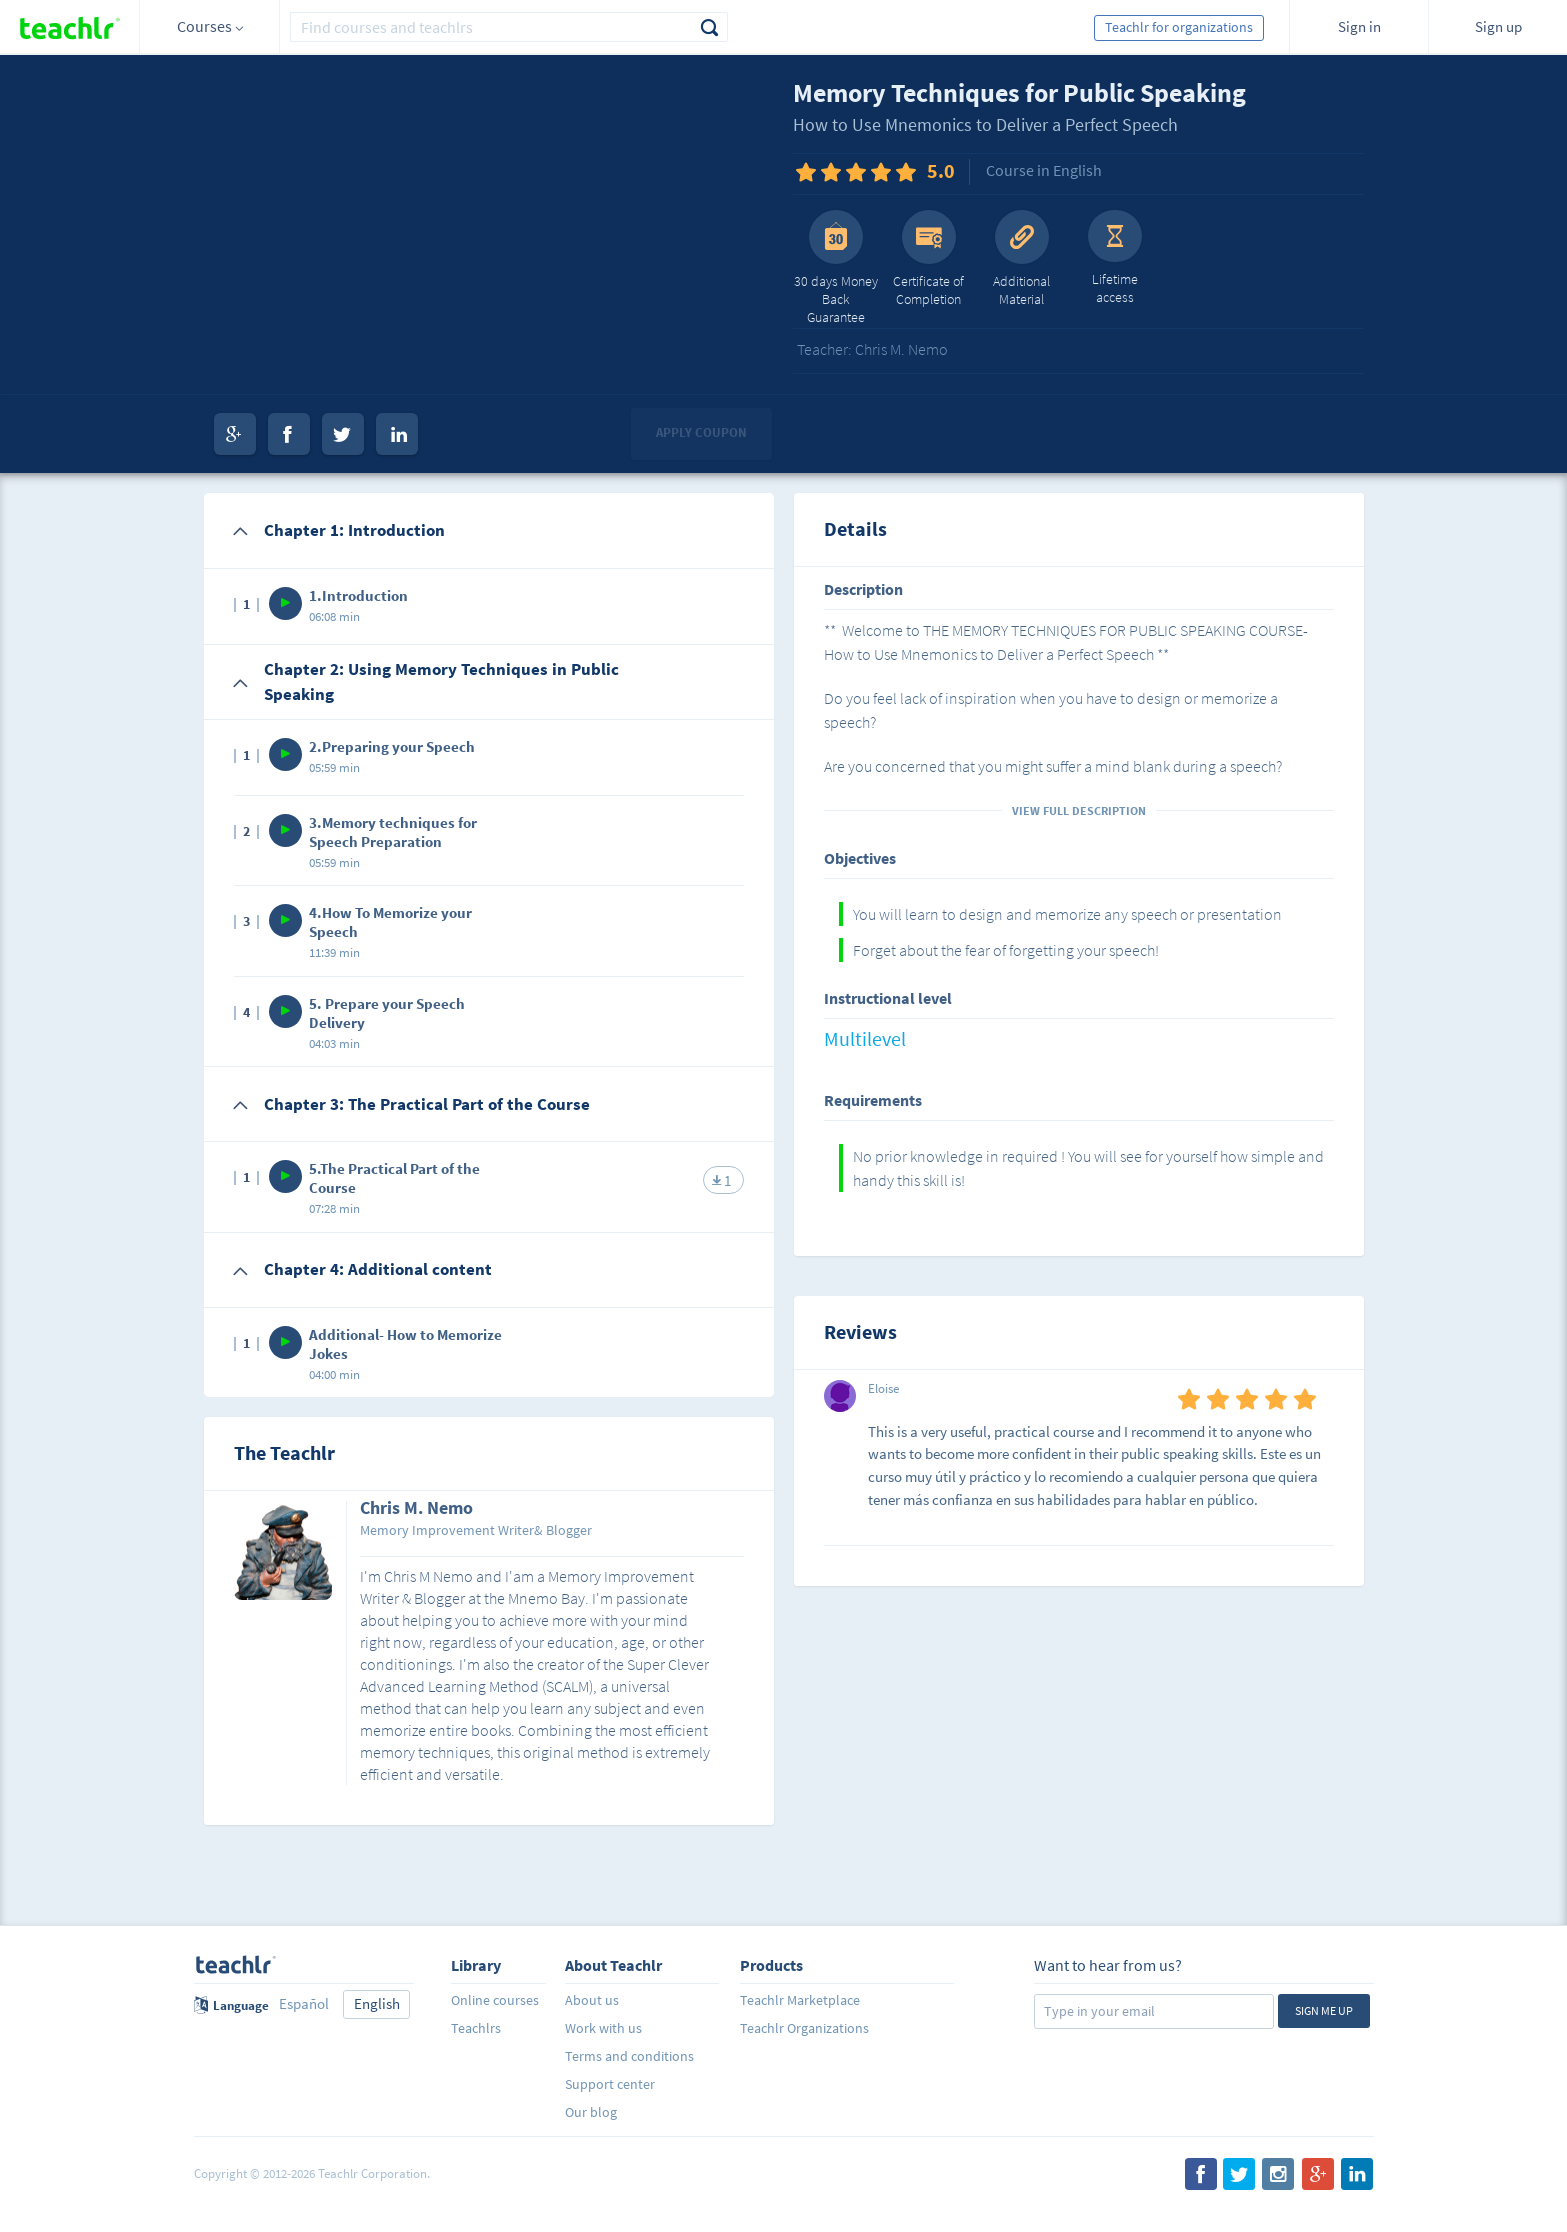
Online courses (495, 2000)
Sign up (1498, 26)
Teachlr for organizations (1179, 27)
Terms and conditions (629, 2056)
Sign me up (1324, 2010)
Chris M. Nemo (416, 1509)
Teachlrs (476, 2028)
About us (592, 2000)
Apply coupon (701, 432)
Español (304, 2003)
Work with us (603, 2028)
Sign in (1359, 26)
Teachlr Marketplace (800, 2000)
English (377, 2003)
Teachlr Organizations (804, 2028)
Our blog (591, 2112)
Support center (610, 2084)
